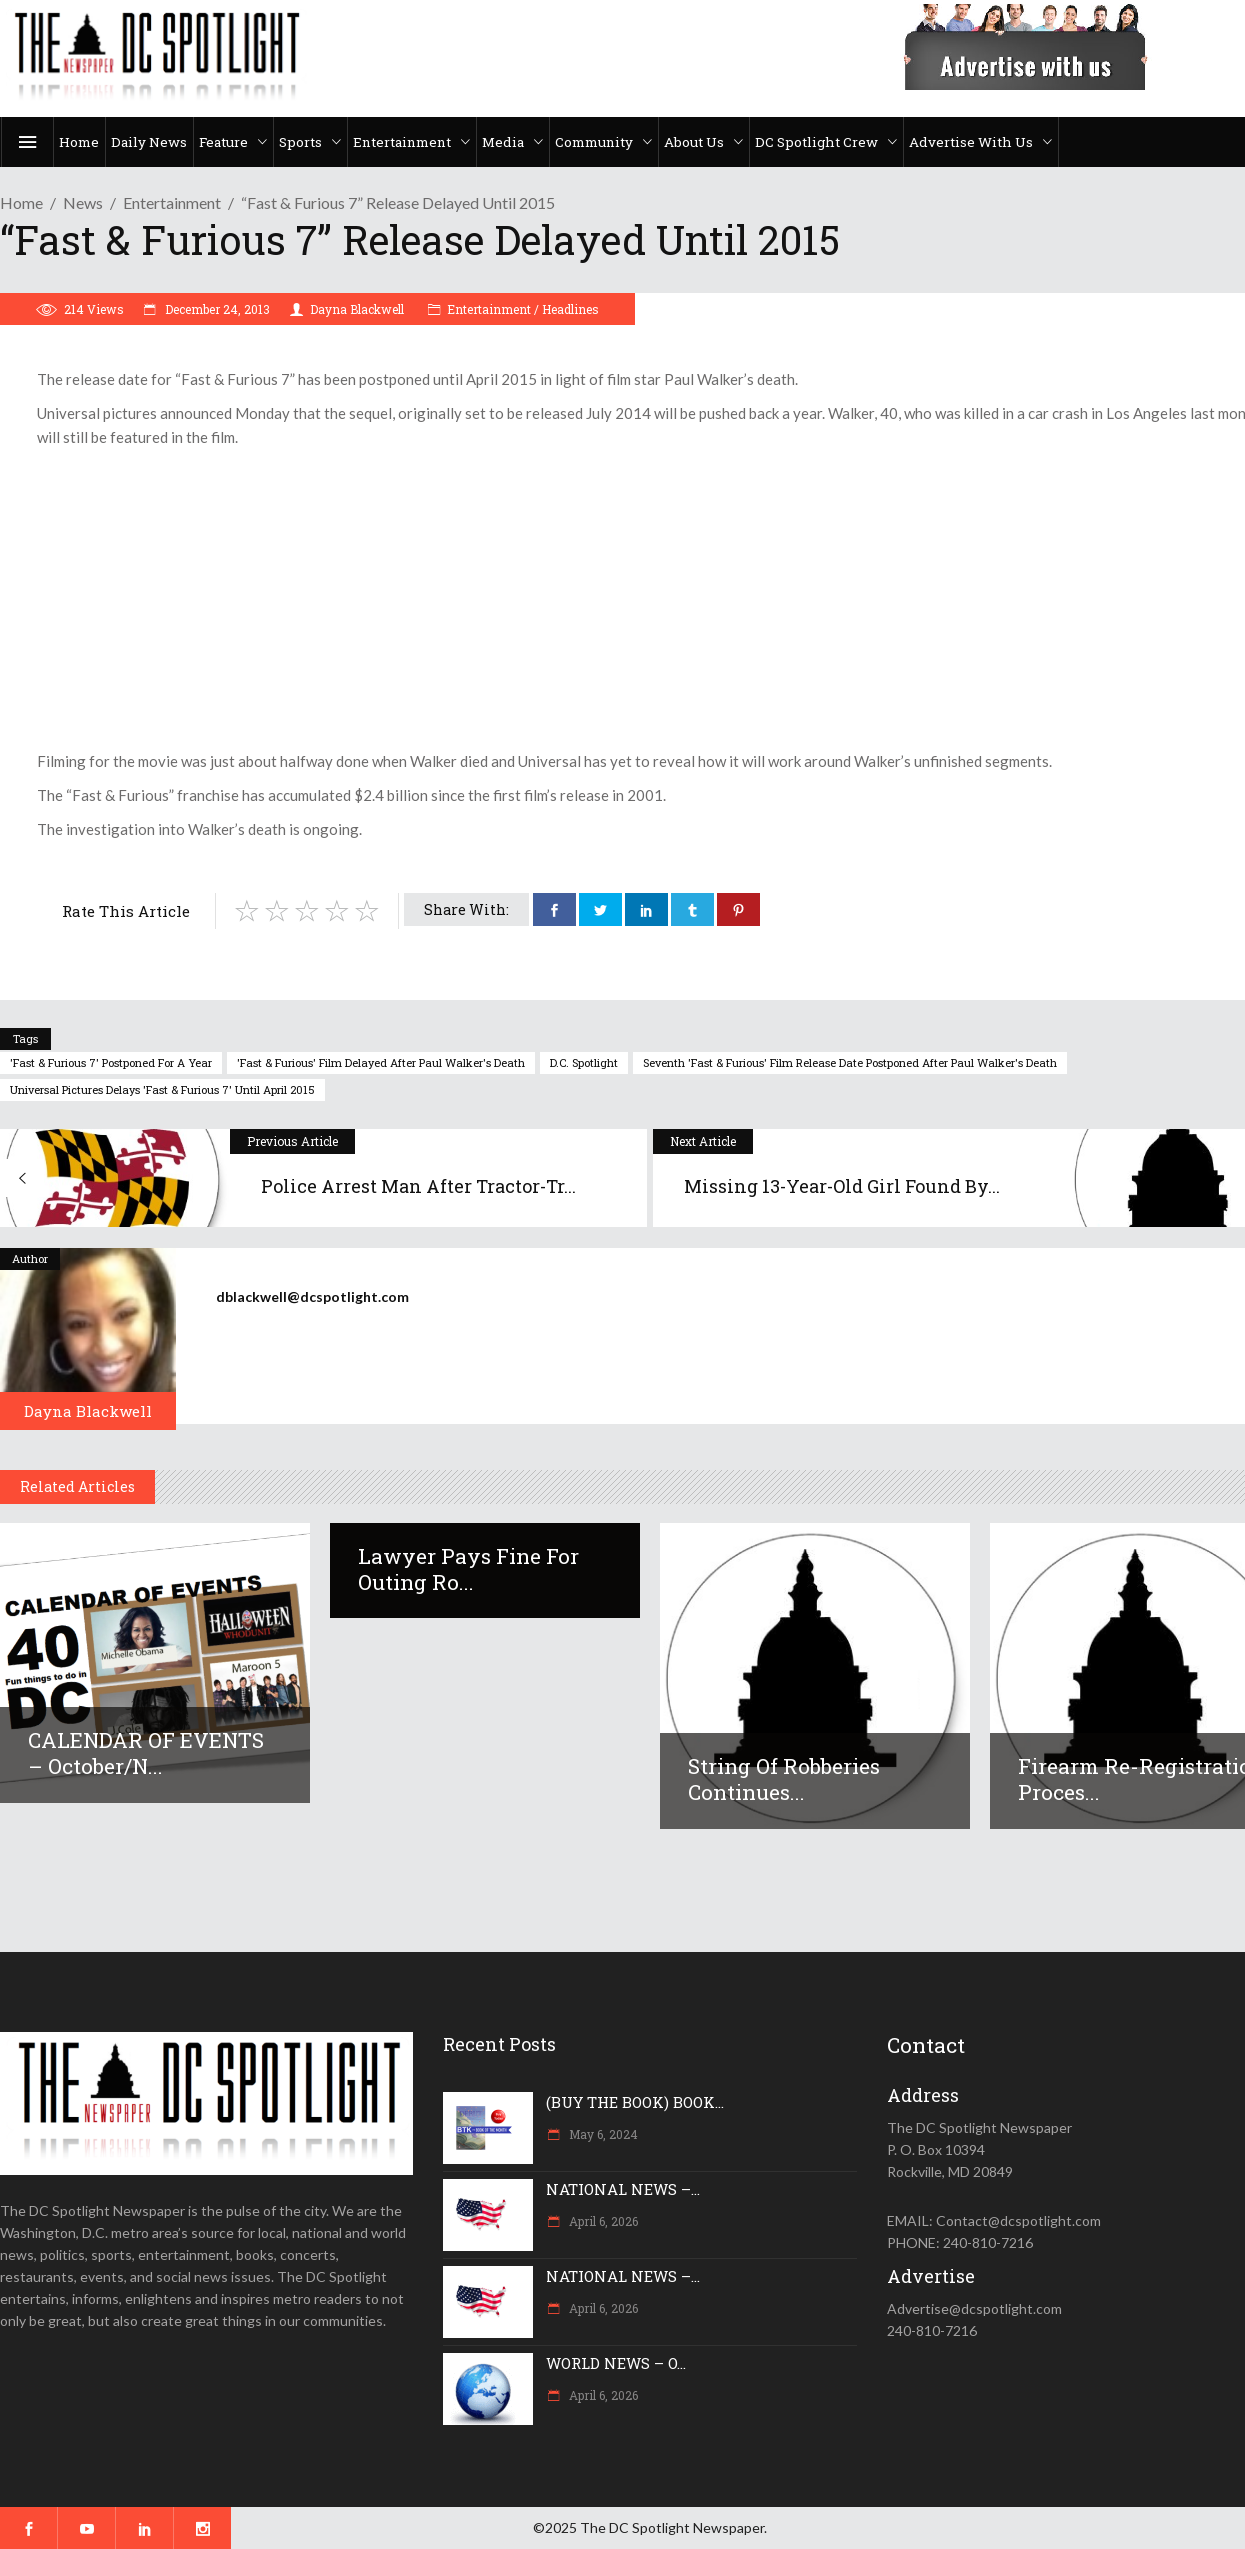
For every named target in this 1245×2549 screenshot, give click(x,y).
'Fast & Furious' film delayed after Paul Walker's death (381, 1062)
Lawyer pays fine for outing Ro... (468, 1569)
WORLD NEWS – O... (616, 2363)
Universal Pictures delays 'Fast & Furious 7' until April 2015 (162, 1089)
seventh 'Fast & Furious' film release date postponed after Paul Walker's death (850, 1062)
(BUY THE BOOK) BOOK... (635, 2102)
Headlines (570, 309)
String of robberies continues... (784, 1779)
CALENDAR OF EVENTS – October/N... (146, 1753)
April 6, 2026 (602, 2221)
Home (21, 202)
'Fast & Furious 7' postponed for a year (111, 1062)
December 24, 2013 (216, 309)
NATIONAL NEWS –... (623, 2189)
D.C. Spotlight (584, 1062)
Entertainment (172, 202)
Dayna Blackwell (357, 309)
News (83, 202)
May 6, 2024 (602, 2134)
